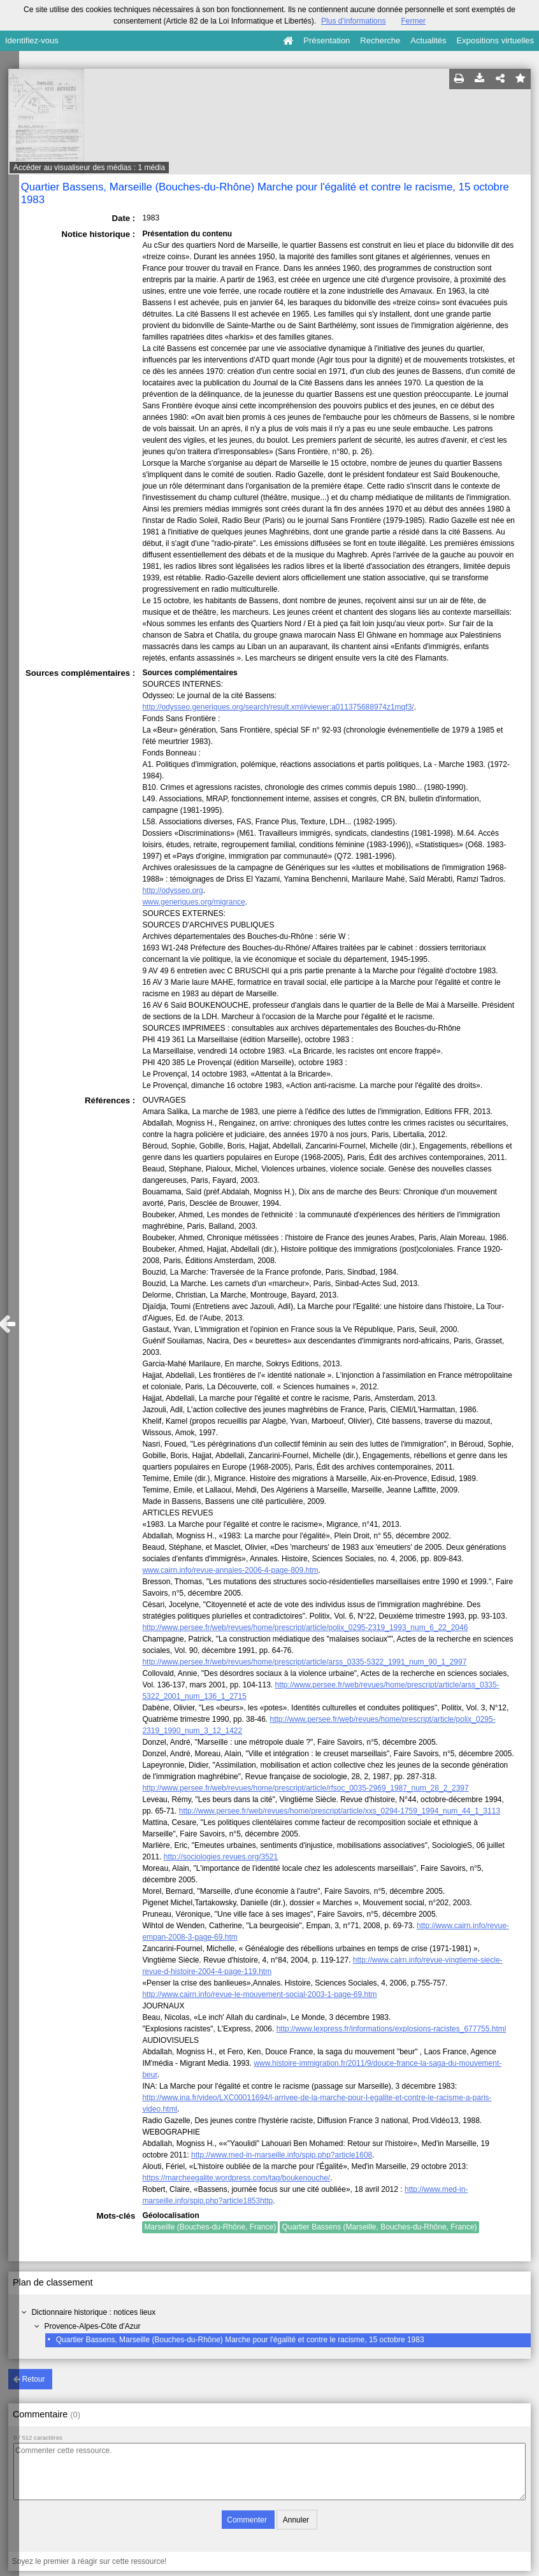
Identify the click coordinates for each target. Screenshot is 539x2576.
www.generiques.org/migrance (193, 902)
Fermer (413, 21)
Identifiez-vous (32, 40)
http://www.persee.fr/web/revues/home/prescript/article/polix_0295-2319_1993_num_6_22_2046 (305, 1627)
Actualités (428, 40)
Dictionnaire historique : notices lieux (93, 2312)
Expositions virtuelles (495, 40)
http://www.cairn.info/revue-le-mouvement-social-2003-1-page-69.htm (259, 1994)
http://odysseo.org (172, 890)
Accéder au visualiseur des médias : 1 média (89, 167)
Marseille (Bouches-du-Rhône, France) (210, 2226)
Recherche (380, 40)
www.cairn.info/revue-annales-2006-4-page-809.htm (230, 1570)
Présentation (326, 40)
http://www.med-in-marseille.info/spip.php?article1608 (281, 2154)
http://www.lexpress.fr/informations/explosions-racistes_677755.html (392, 2028)
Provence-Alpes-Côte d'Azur (92, 2326)
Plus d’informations (353, 21)
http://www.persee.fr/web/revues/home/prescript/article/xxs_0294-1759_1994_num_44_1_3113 (339, 1811)
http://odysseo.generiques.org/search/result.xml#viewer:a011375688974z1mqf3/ (277, 707)
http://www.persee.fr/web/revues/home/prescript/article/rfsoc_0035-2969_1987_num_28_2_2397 (305, 1788)
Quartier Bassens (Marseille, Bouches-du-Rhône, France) (379, 2226)
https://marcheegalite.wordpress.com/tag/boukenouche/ (236, 2177)
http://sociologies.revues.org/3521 (221, 1856)
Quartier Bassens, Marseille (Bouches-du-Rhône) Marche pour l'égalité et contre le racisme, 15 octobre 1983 (240, 2339)
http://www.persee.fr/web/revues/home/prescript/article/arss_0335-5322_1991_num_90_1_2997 (304, 1661)
